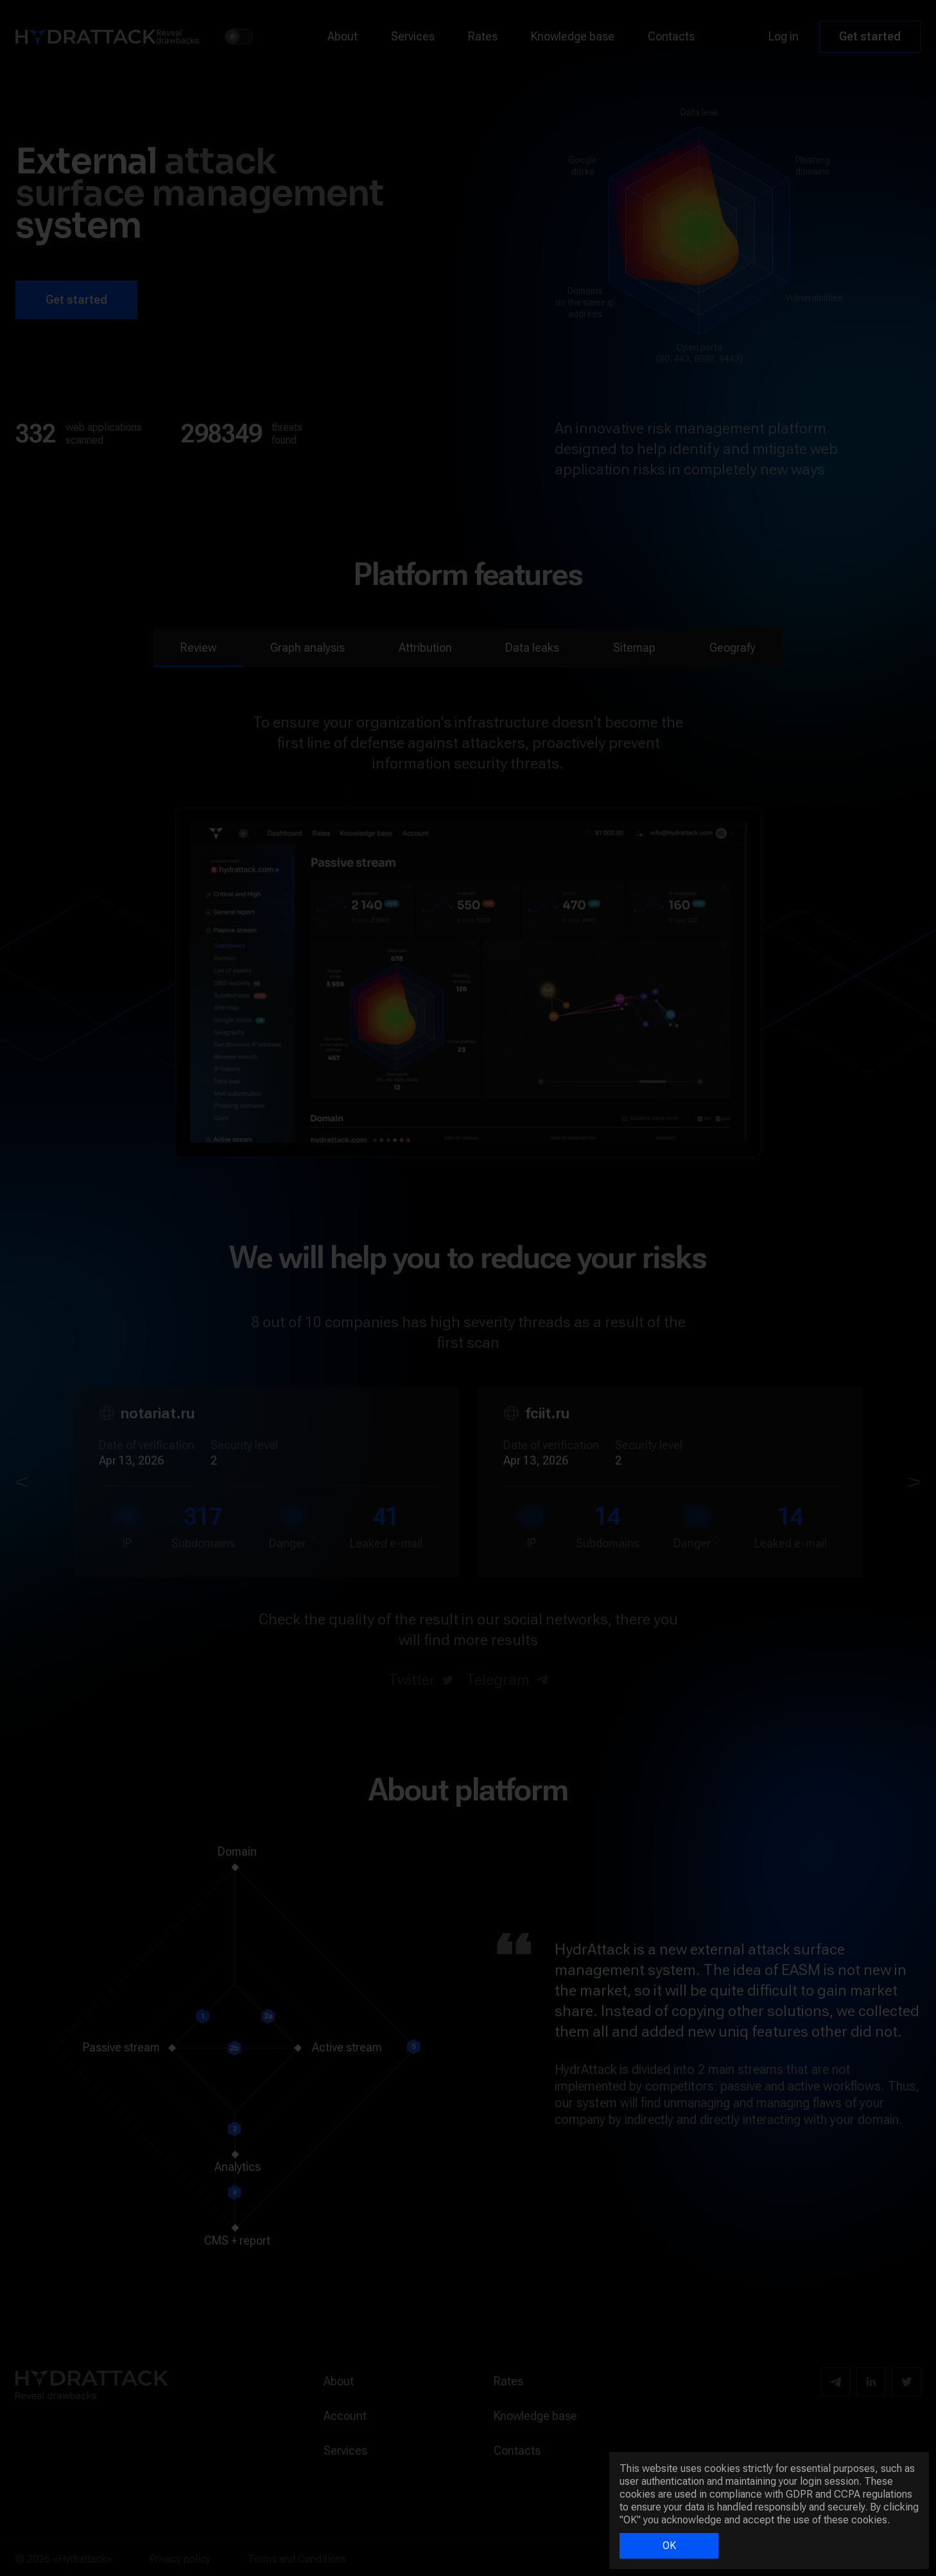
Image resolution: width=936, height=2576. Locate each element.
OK (669, 2545)
